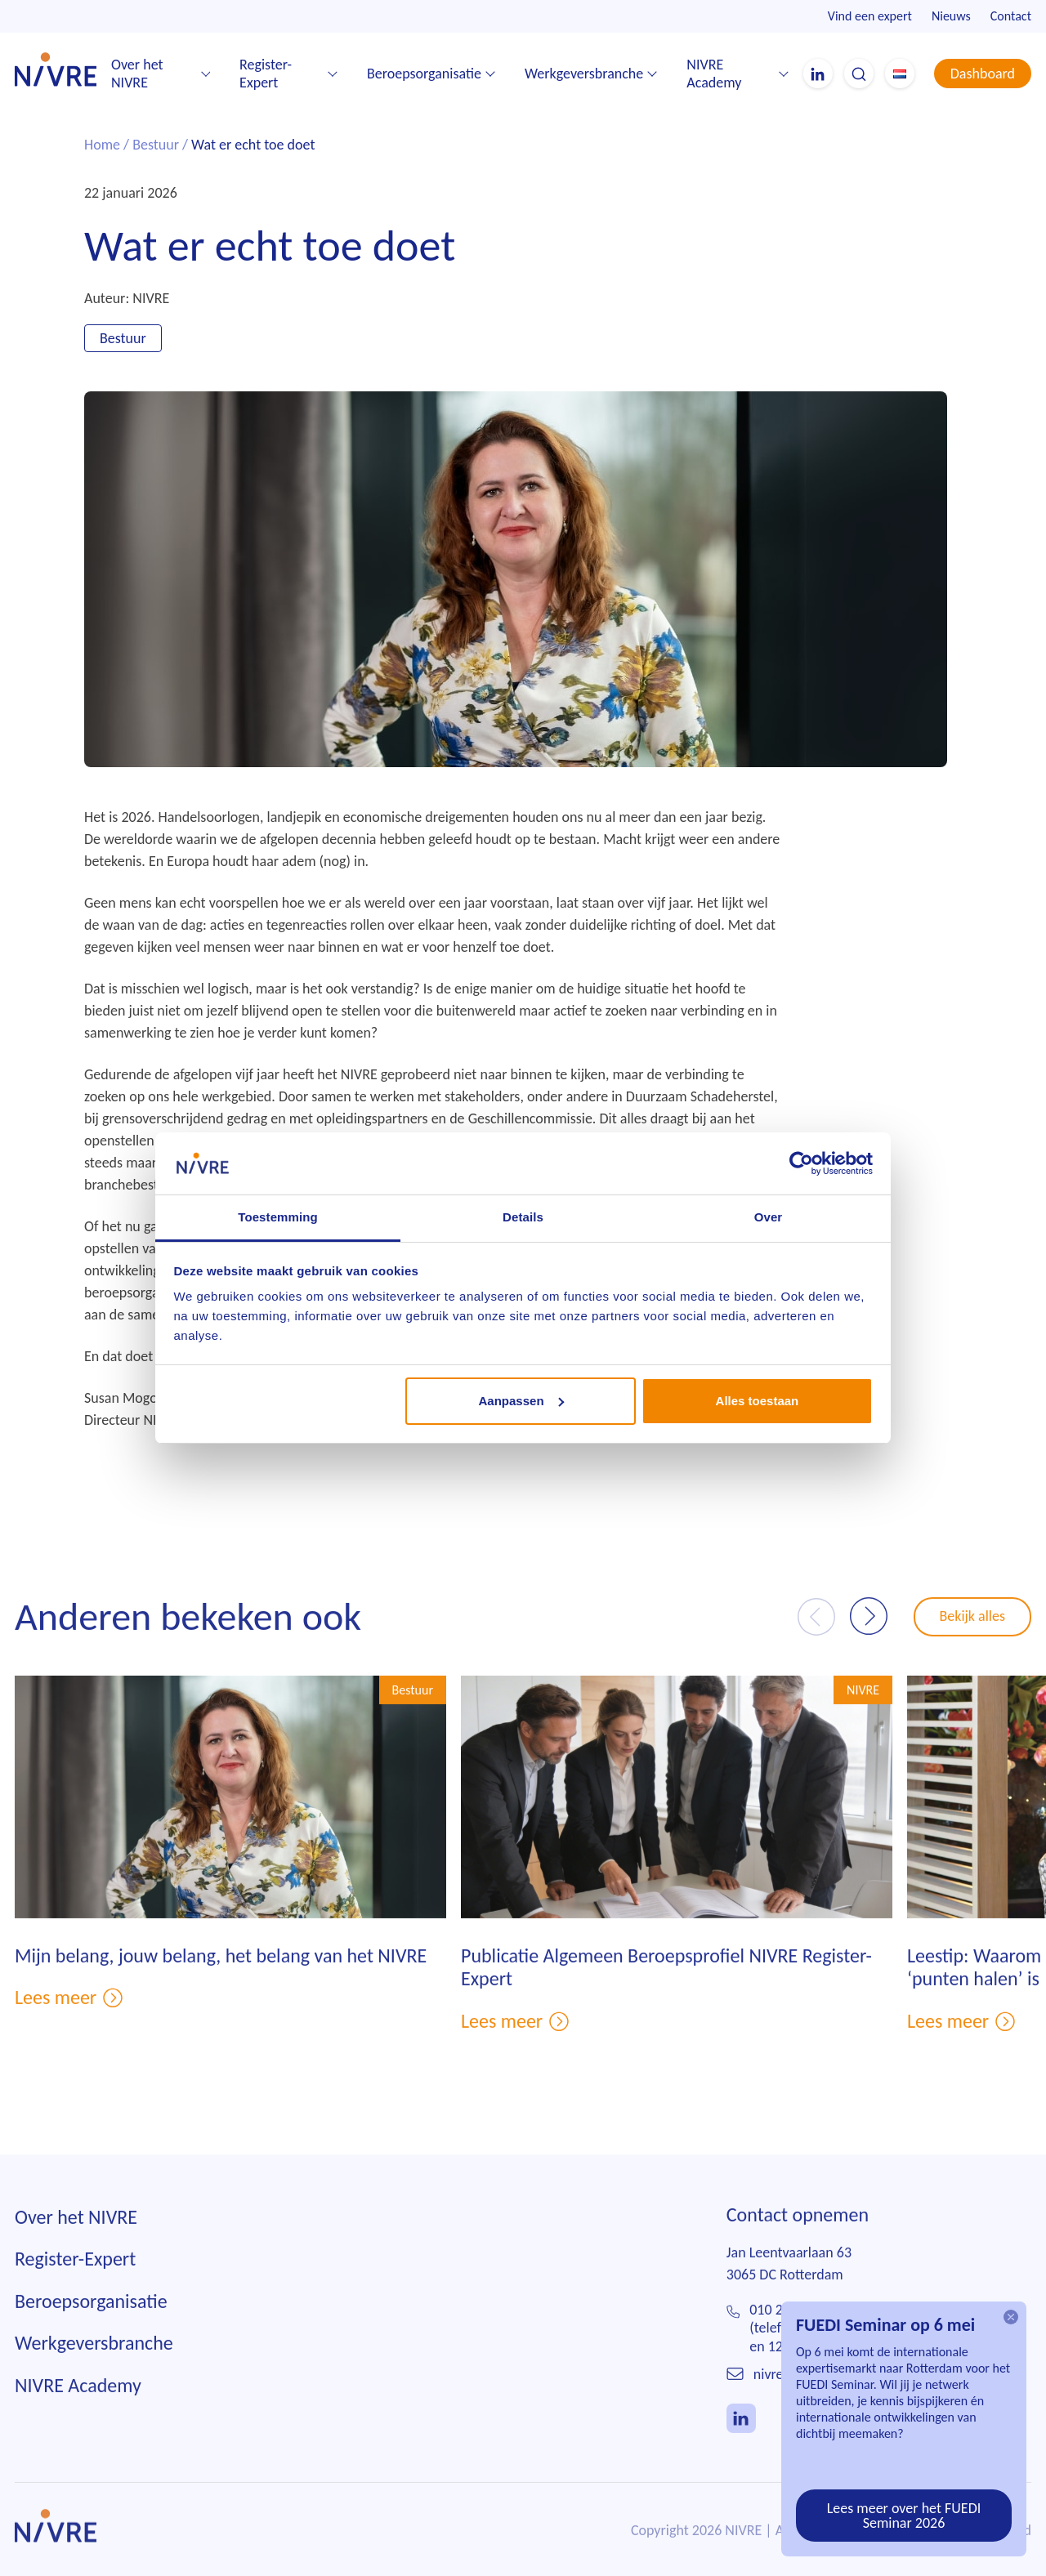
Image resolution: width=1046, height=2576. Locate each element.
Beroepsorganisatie (424, 74)
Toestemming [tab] (278, 1217)
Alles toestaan (757, 1401)
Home (102, 145)
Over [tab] (768, 1217)
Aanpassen (521, 1401)
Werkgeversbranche (584, 74)
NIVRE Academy (713, 74)
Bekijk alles (973, 1639)
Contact (1010, 16)
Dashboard (982, 74)
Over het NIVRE (137, 74)
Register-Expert (265, 74)
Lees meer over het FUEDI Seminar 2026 (904, 2515)
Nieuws (951, 16)
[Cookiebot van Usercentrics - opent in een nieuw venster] (801, 1163)
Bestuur (155, 145)
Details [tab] (523, 1217)
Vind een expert (870, 16)
